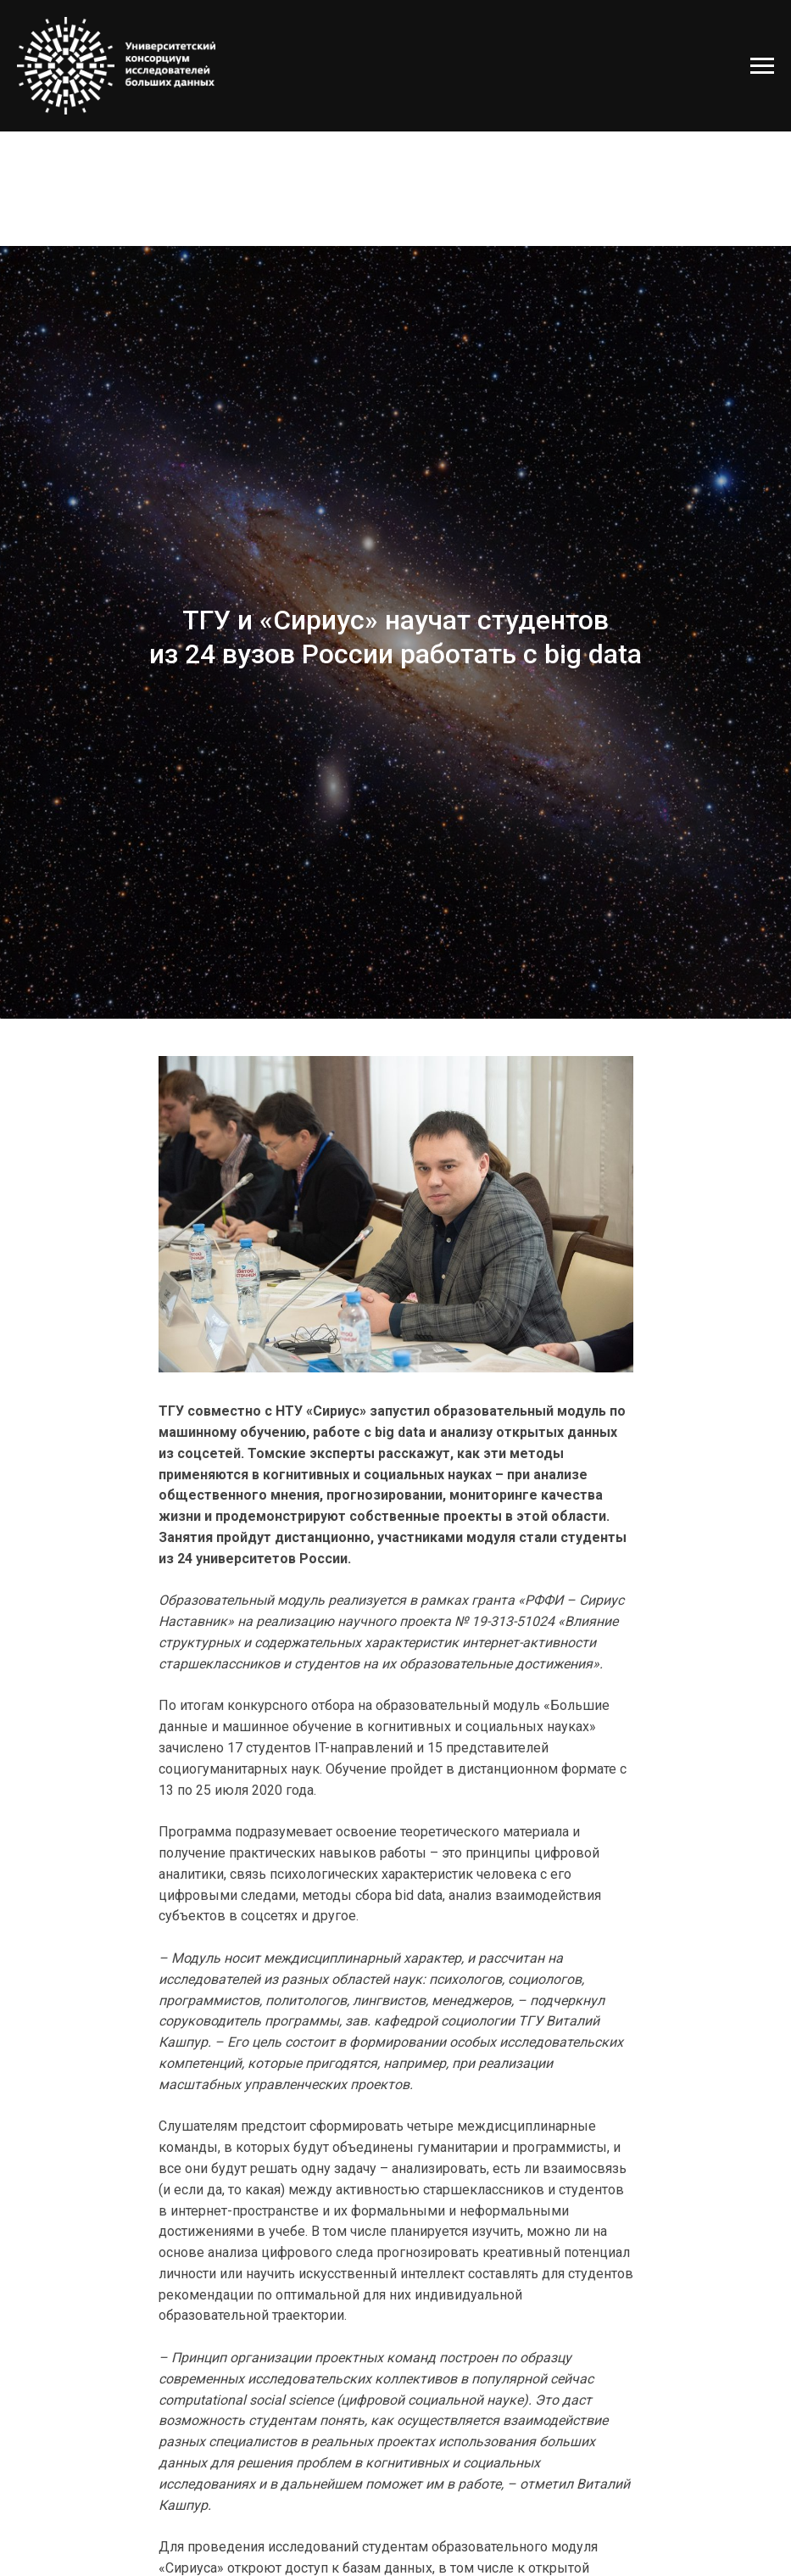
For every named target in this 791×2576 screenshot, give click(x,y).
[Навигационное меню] (762, 66)
